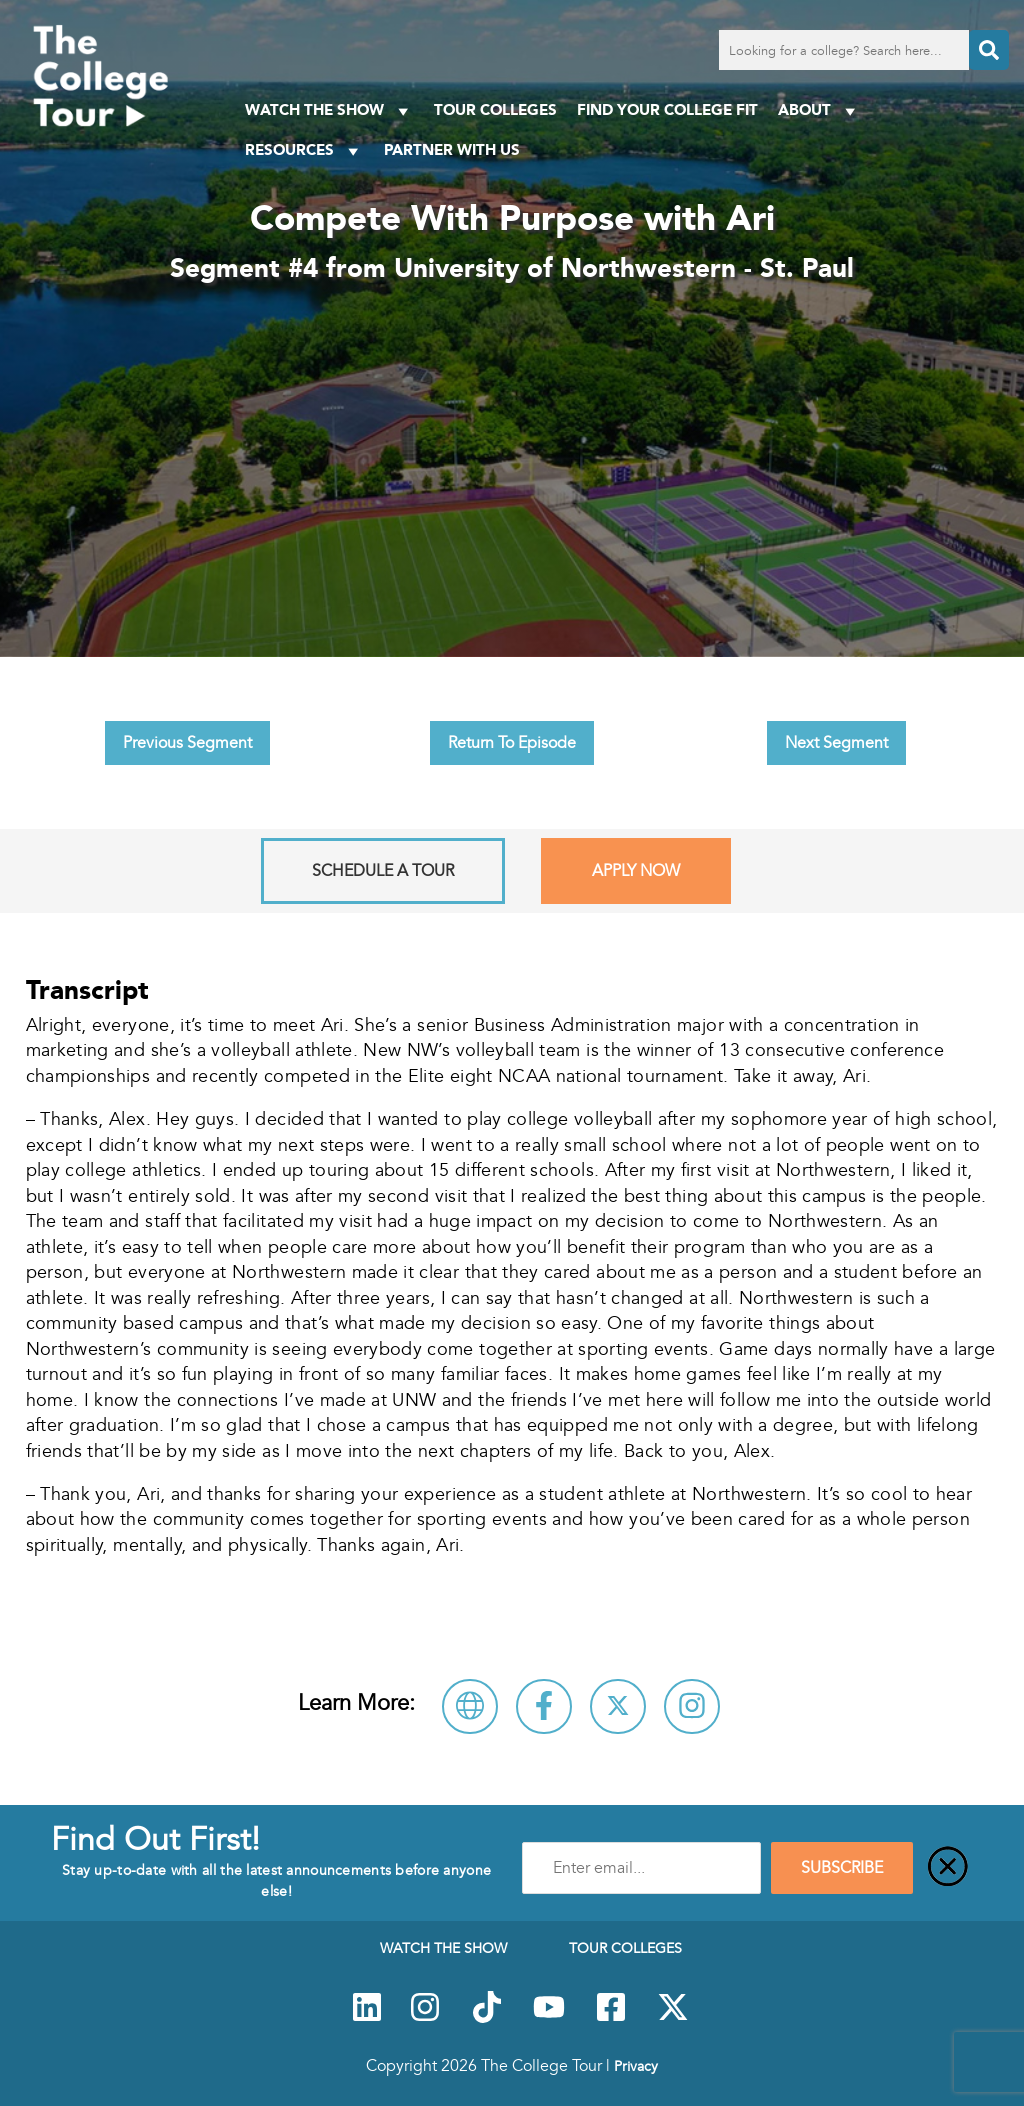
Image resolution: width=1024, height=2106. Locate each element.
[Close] (948, 1868)
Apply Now (636, 871)
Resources (304, 150)
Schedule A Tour (383, 871)
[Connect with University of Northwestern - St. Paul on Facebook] (544, 1706)
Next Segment (836, 743)
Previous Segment (187, 743)
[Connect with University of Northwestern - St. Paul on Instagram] (692, 1706)
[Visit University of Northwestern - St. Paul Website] (470, 1706)
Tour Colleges (495, 109)
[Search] (989, 50)
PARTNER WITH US (452, 149)
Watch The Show (329, 110)
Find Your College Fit (667, 109)
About (819, 110)
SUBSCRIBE (842, 1868)
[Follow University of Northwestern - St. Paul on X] (618, 1706)
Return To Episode (512, 743)
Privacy (636, 2066)
